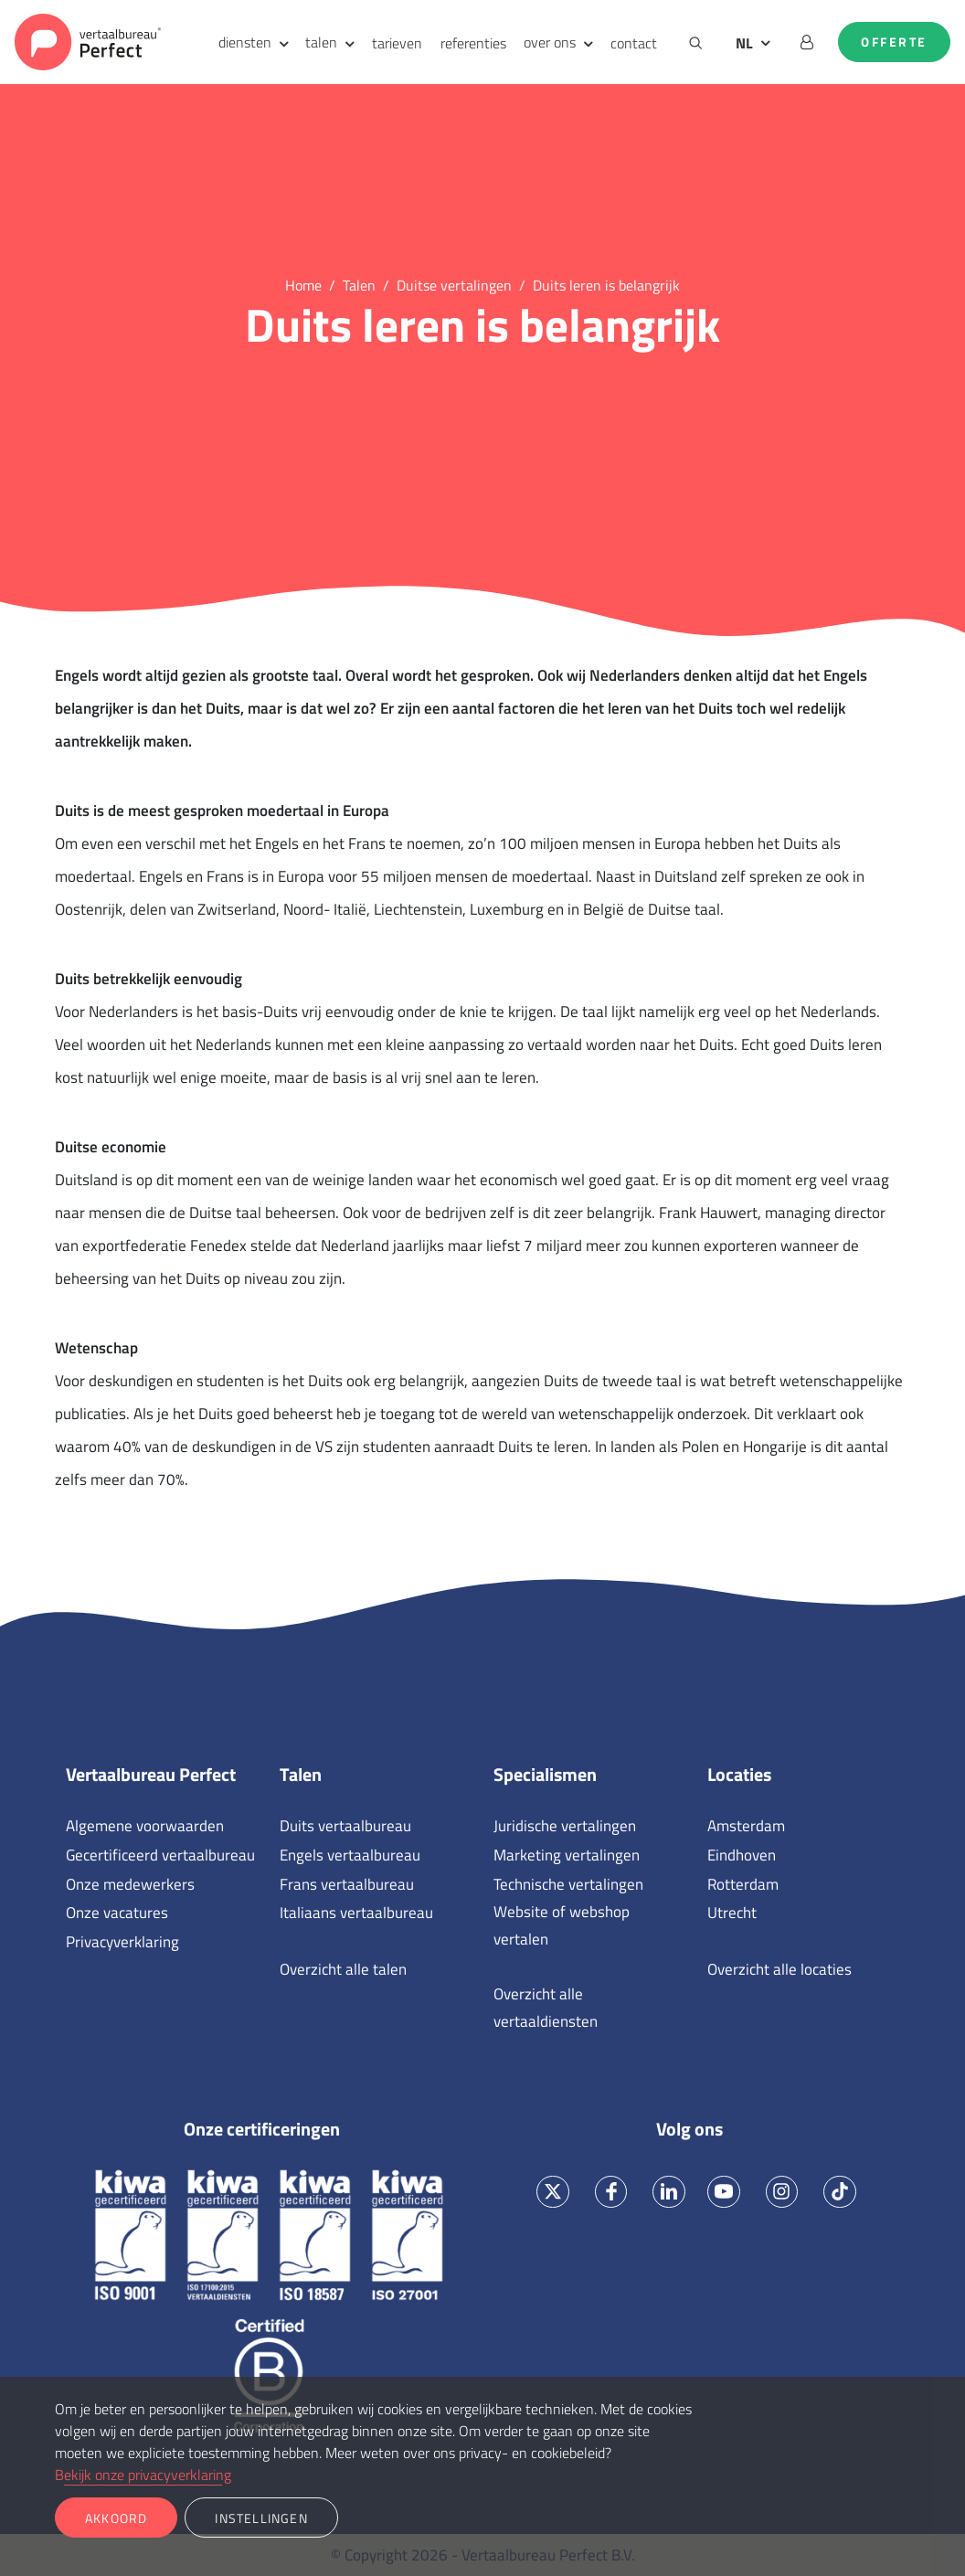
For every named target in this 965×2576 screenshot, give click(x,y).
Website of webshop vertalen (561, 1925)
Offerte (894, 42)
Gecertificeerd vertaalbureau (160, 1855)
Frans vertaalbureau (347, 1884)
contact (633, 43)
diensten (244, 42)
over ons (550, 42)
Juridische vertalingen (564, 1826)
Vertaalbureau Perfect (151, 1774)
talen (321, 42)
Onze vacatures (117, 1912)
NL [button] (744, 43)
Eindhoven (741, 1855)
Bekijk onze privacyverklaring (143, 2475)
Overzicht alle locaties (779, 1969)
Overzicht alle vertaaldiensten (545, 2007)
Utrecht (732, 1912)
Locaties (739, 1774)
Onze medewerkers (130, 1884)
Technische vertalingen (568, 1884)
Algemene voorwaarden (145, 1826)
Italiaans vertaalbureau (356, 1912)
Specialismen (545, 1774)
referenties (473, 43)
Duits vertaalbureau (345, 1826)
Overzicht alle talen (343, 1969)
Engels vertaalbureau (350, 1855)
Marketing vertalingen (566, 1855)
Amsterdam (746, 1826)
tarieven (397, 43)
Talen (301, 1774)
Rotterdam (743, 1884)
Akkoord (116, 2518)
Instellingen (261, 2518)
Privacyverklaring (122, 1942)
